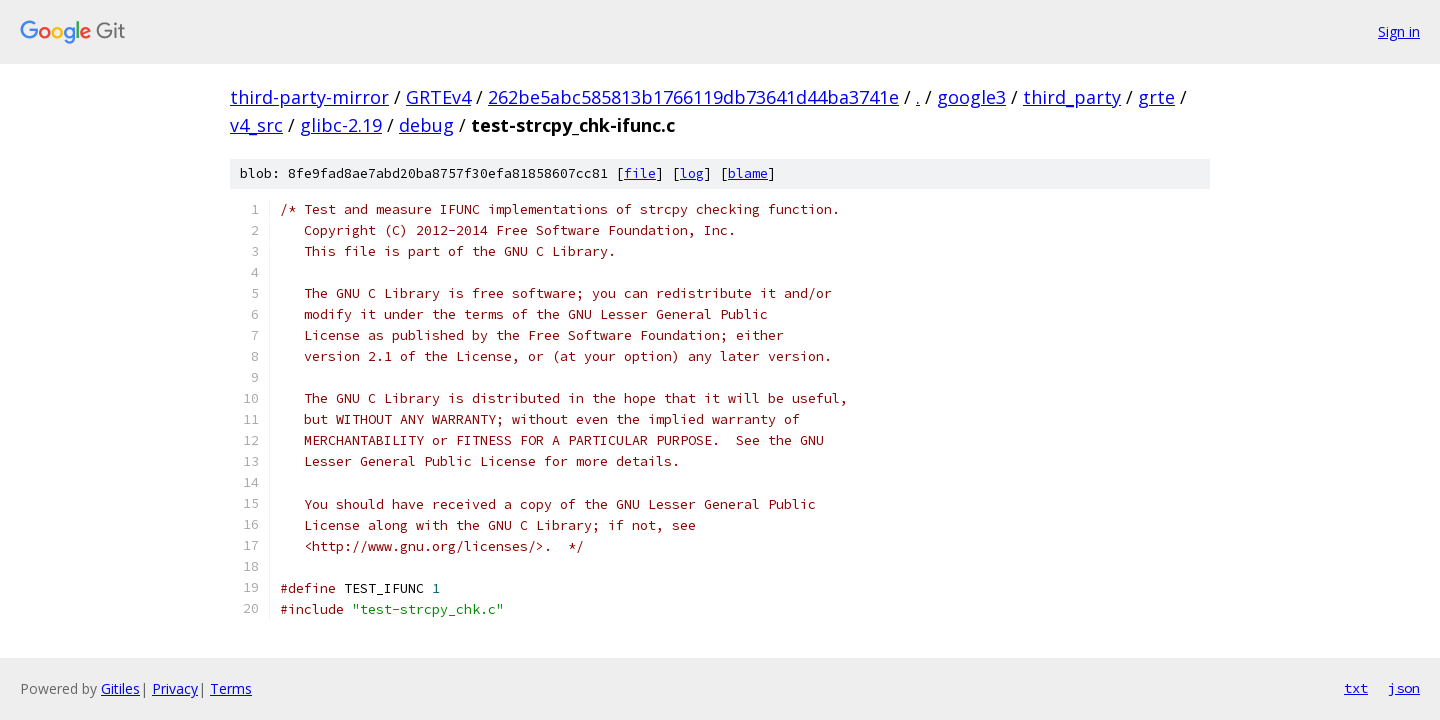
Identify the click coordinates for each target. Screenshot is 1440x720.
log (692, 173)
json (1404, 688)
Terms (231, 688)
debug (426, 125)
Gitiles (120, 688)
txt (1356, 688)
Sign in (1399, 31)
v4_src (256, 125)
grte (1156, 97)
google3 (971, 97)
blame (748, 173)
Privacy (175, 688)
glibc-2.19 (341, 125)
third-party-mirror (309, 97)
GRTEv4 (438, 97)
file (640, 173)
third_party (1072, 97)
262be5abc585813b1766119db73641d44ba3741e (693, 97)
